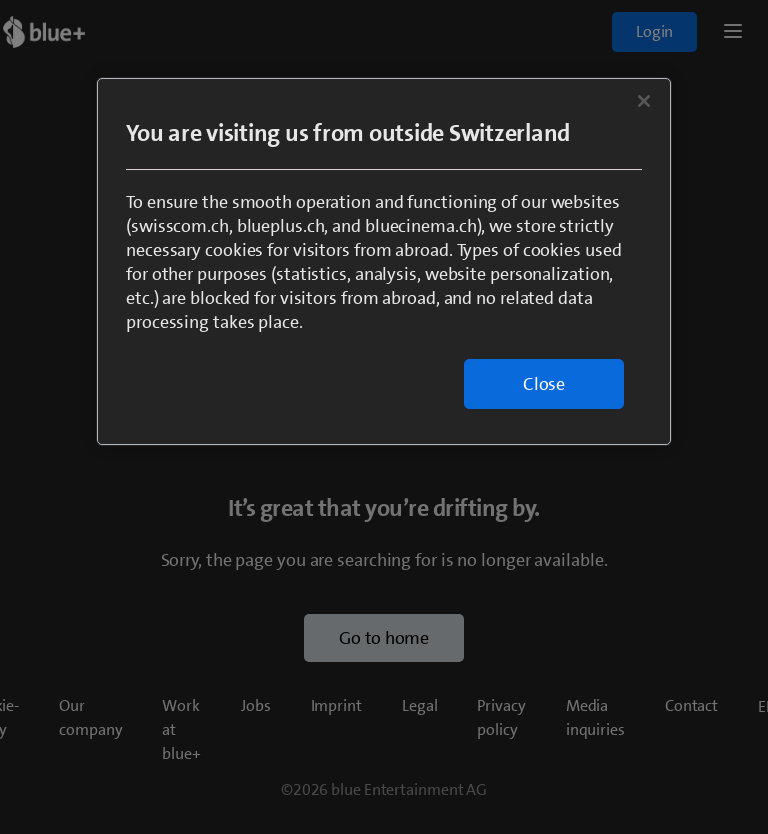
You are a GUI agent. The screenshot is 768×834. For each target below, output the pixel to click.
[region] (384, 261)
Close (544, 384)
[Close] (644, 101)
